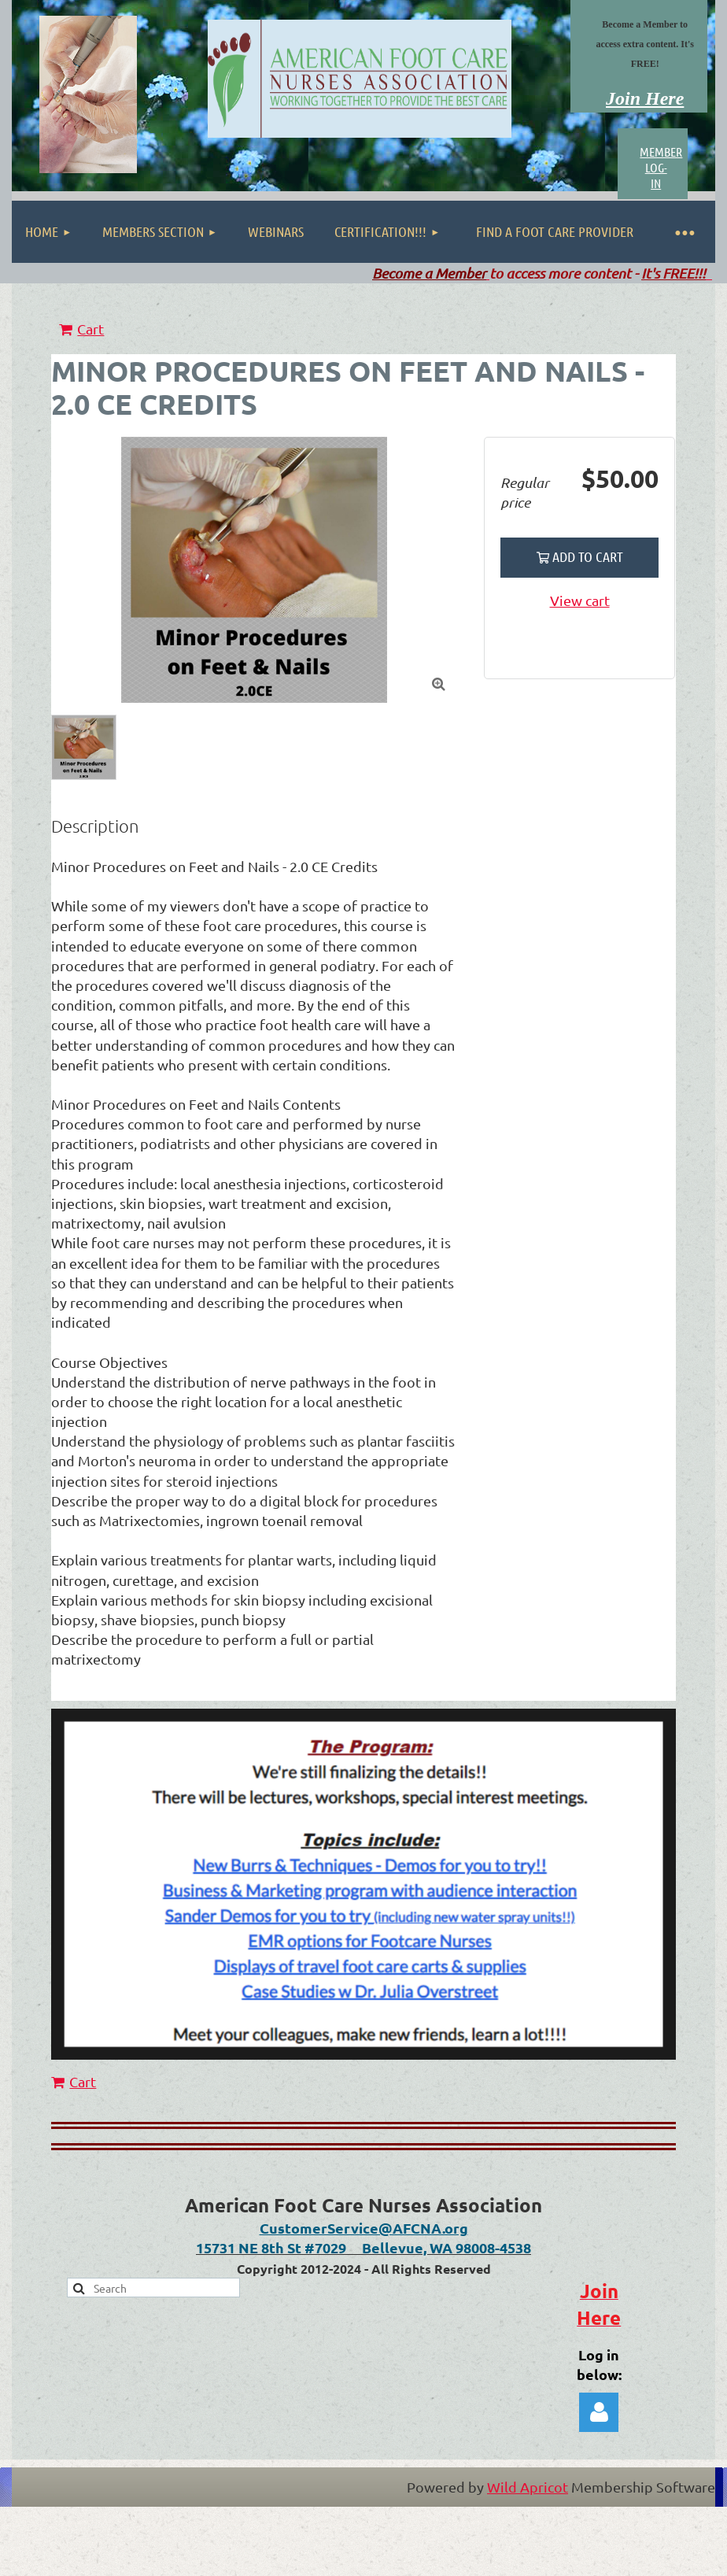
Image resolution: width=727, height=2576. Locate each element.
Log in (598, 2412)
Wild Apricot (527, 2486)
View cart (580, 600)
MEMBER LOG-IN (661, 167)
